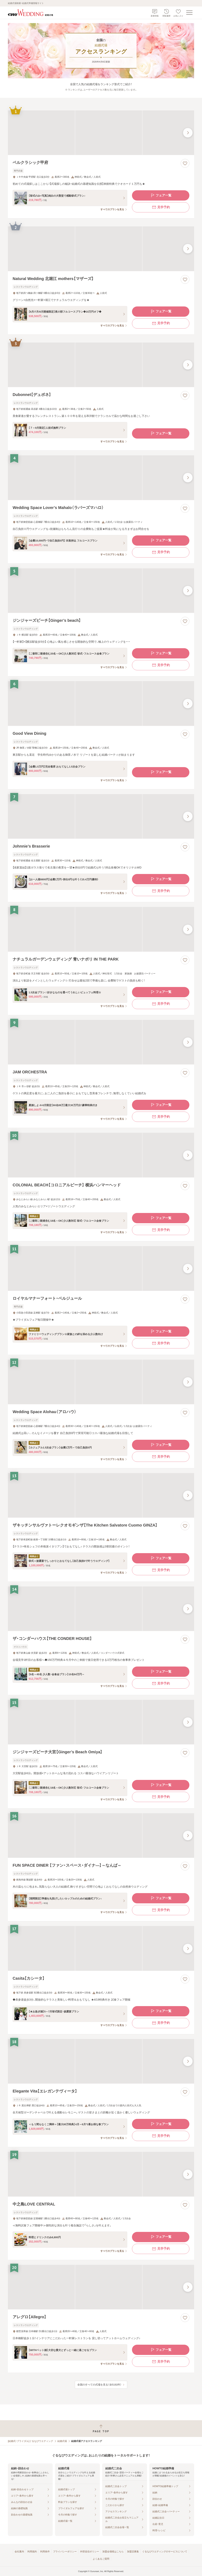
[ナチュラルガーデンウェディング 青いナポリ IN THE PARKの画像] (101, 929)
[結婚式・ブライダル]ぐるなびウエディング (30, 2441)
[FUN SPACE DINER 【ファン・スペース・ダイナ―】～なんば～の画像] (101, 1835)
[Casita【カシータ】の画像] (101, 1948)
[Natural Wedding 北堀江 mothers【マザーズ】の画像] (101, 248)
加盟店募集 (133, 2551)
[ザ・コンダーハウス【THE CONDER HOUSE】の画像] (101, 1608)
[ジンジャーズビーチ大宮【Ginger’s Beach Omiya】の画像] (101, 1722)
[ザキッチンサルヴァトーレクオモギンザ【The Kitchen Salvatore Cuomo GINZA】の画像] (101, 1495)
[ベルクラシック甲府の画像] (101, 132)
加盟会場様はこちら (113, 2551)
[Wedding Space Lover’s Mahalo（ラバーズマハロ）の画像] (101, 477)
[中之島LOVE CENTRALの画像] (101, 2174)
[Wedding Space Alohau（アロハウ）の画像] (101, 1382)
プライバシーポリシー (65, 2551)
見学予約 (161, 207)
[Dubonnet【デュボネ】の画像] (101, 365)
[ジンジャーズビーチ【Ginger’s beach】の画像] (101, 590)
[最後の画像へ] (188, 132)
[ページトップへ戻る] (101, 2428)
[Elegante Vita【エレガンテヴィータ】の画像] (101, 2061)
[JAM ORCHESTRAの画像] (101, 1042)
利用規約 (32, 2551)
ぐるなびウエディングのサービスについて (164, 2551)
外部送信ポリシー (89, 2551)
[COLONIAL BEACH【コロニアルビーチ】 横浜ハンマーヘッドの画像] (101, 1155)
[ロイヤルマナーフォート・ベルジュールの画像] (101, 1268)
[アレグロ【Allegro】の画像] (101, 2287)
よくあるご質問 (101, 2558)
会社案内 (19, 2551)
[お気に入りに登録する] (185, 163)
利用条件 (45, 2551)
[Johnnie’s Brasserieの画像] (101, 816)
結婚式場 (62, 2441)
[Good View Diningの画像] (101, 703)
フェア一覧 (160, 195)
